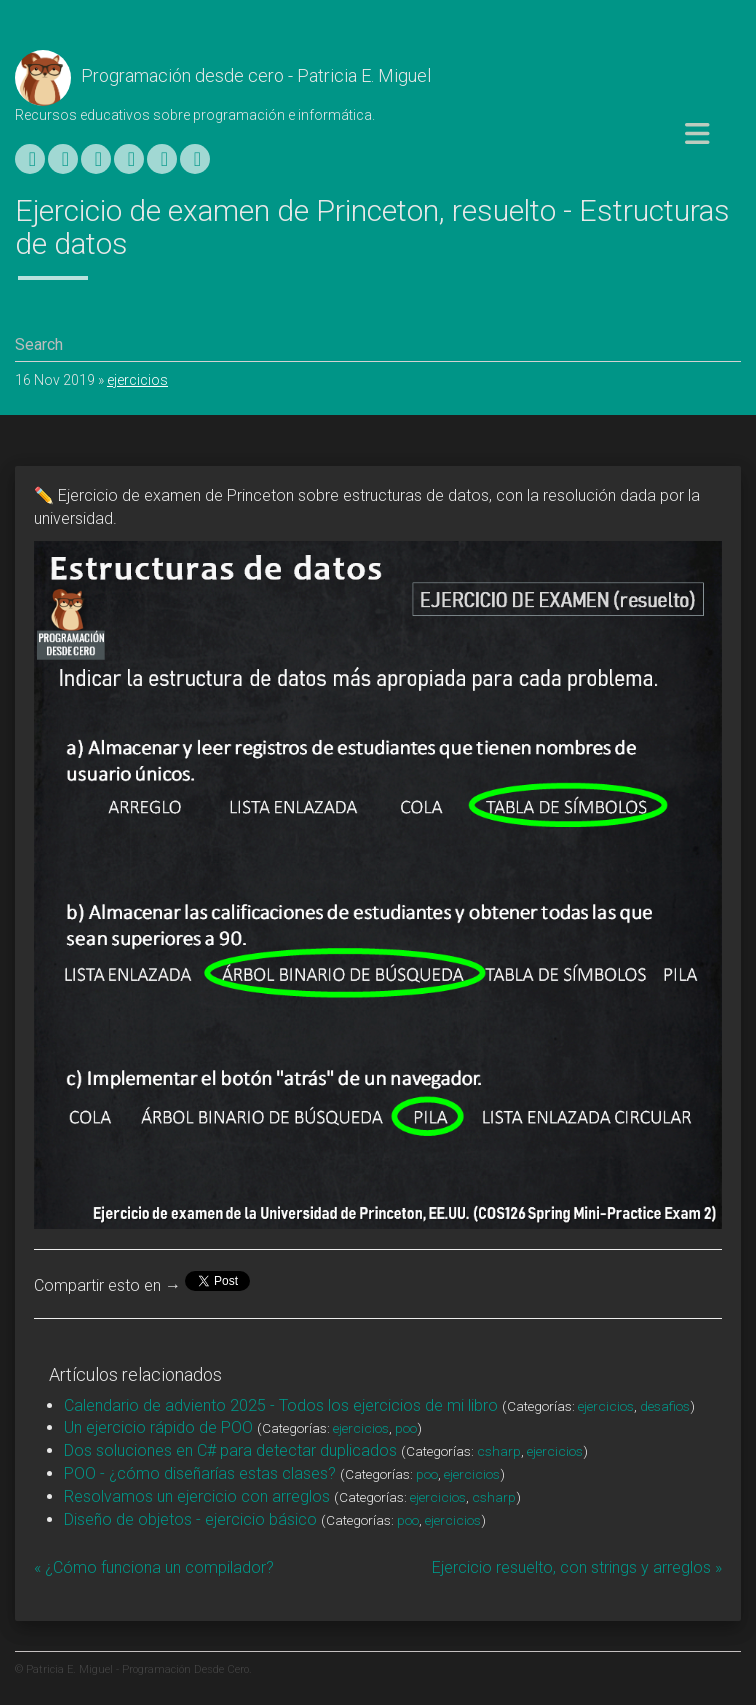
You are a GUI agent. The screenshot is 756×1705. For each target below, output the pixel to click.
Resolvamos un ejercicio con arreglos (197, 1496)
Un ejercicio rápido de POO (158, 1427)
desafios (665, 1406)
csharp (499, 1451)
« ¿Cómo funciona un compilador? (154, 1567)
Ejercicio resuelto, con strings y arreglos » (577, 1567)
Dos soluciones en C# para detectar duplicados (230, 1450)
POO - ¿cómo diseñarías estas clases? (200, 1473)
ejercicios (137, 380)
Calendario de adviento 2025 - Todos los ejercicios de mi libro (281, 1405)
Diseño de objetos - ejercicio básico (190, 1519)
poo (406, 1428)
